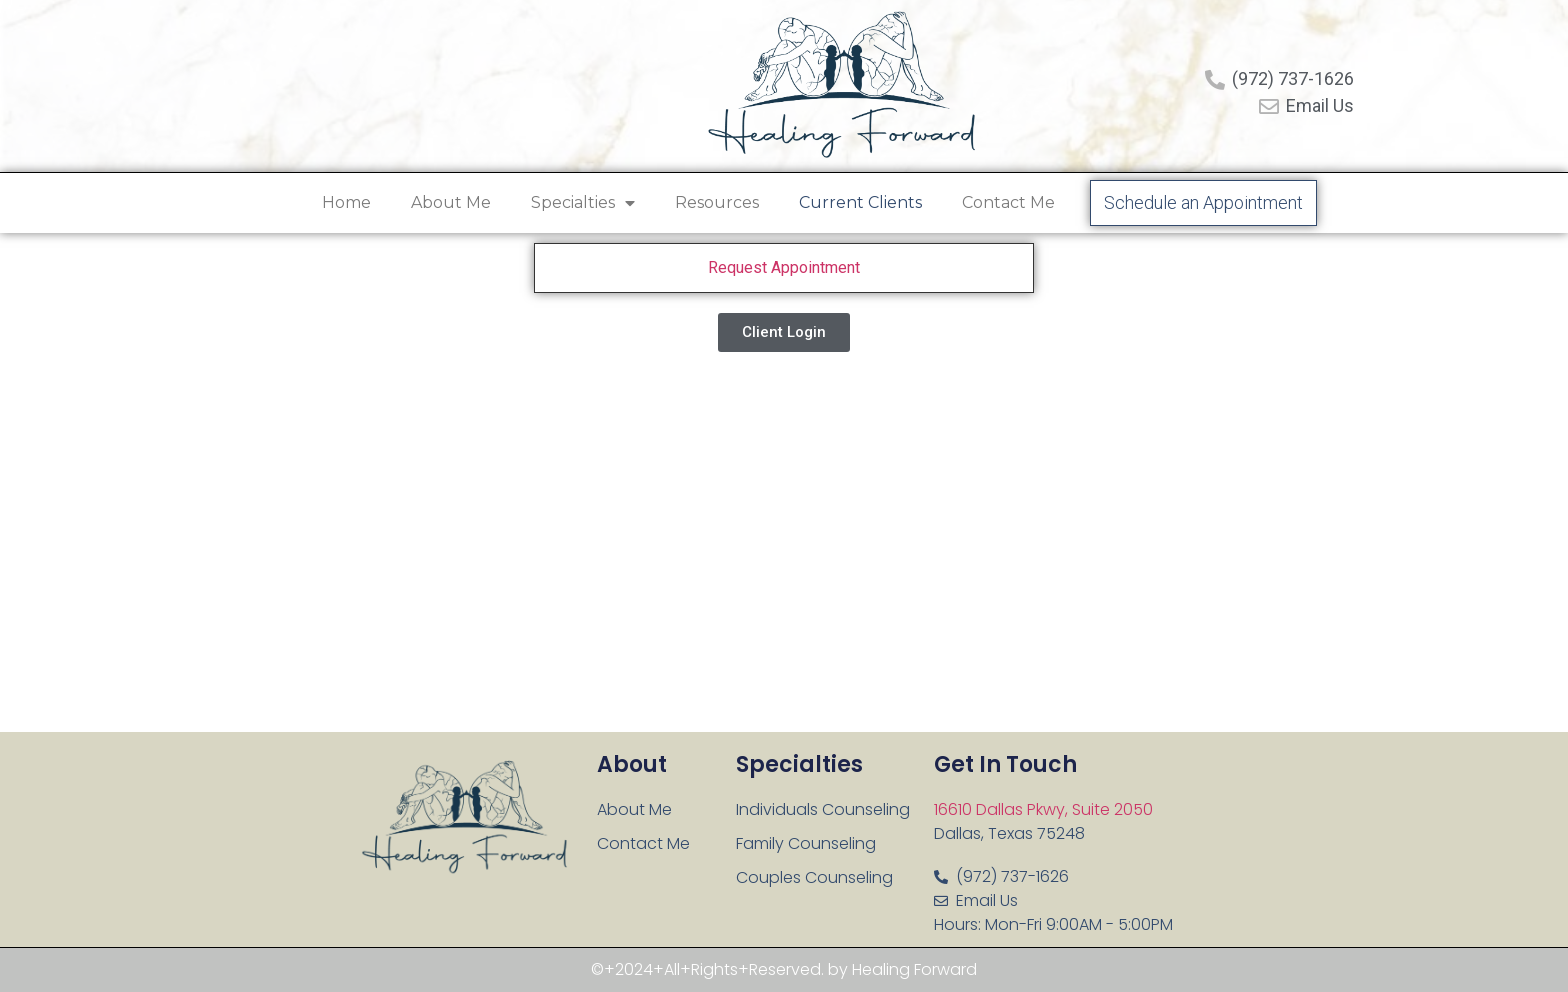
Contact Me (1008, 202)
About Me (451, 202)
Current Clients (860, 202)
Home (346, 202)
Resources (717, 202)
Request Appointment (784, 267)
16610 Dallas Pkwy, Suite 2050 (1043, 809)
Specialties (583, 203)
